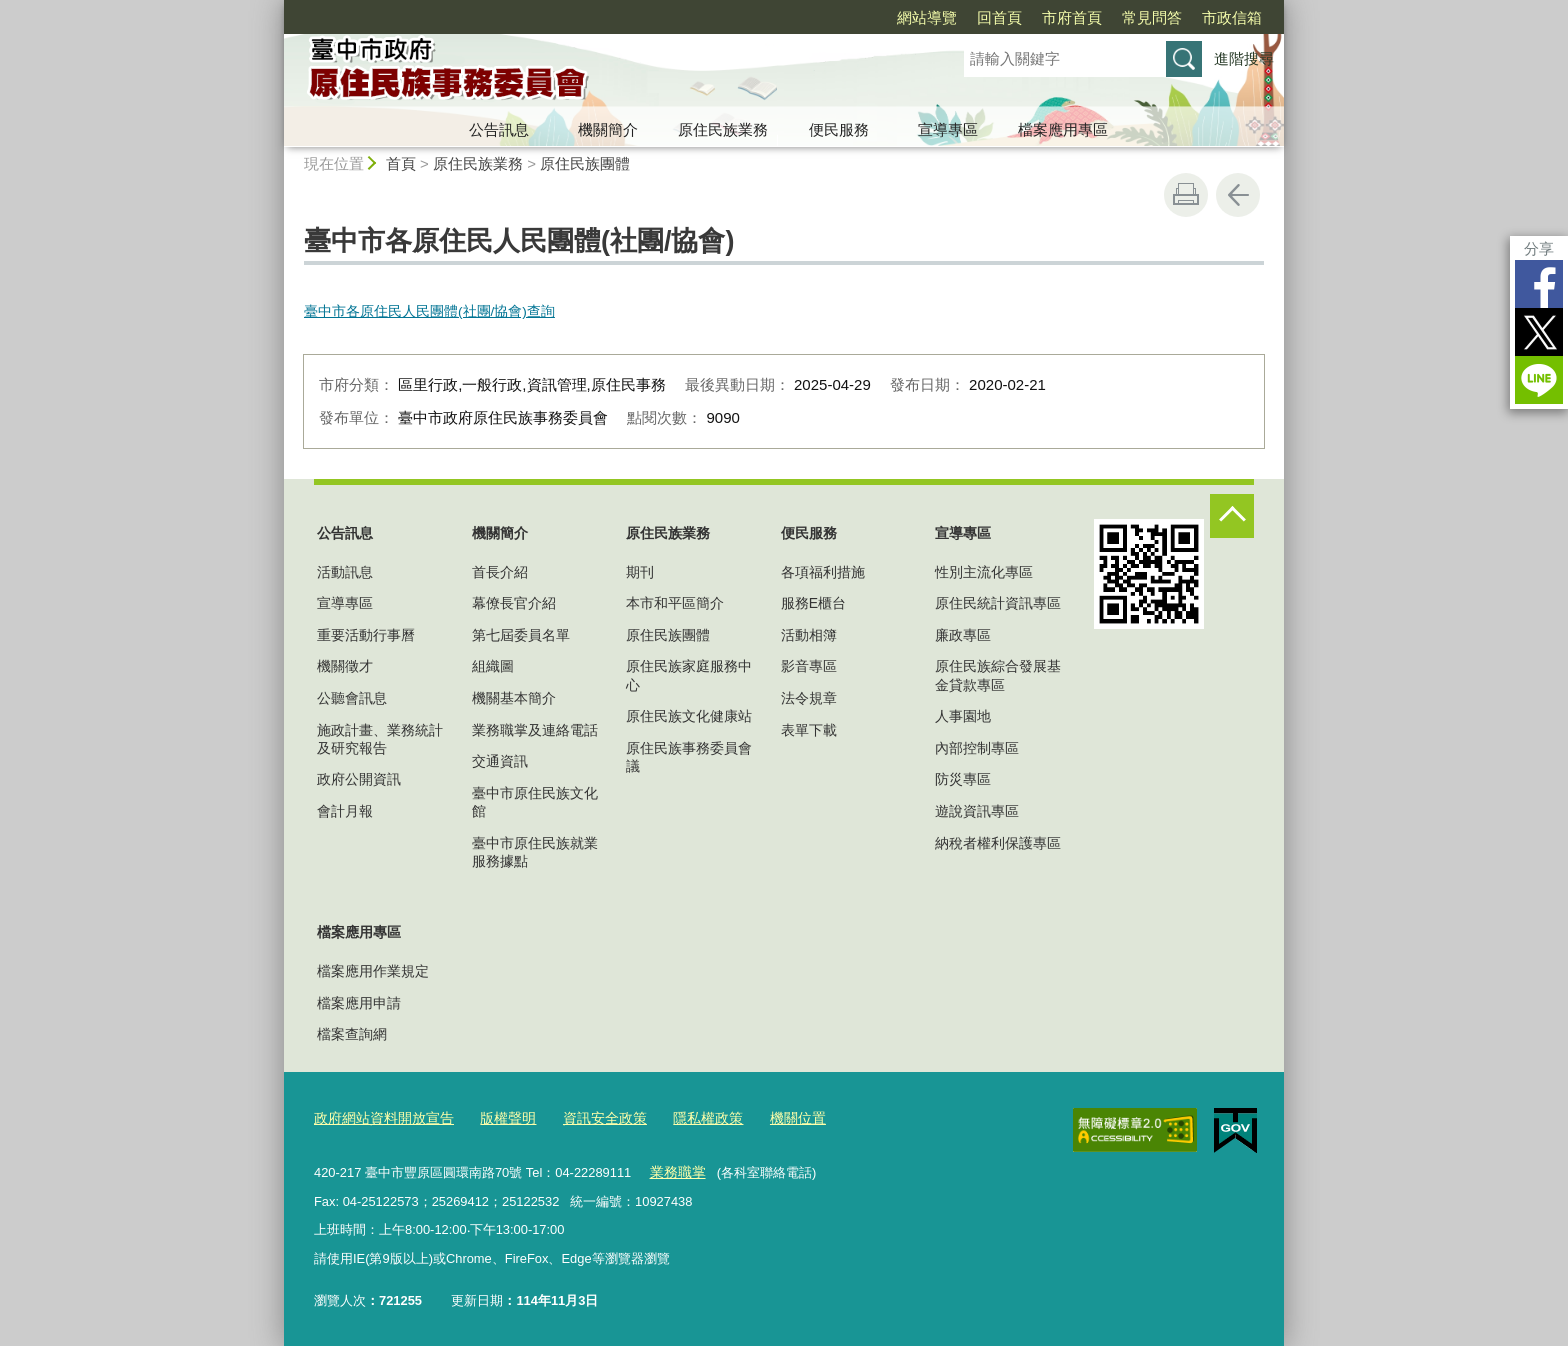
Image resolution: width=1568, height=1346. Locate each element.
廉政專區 (963, 635)
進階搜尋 (1244, 58)
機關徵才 (345, 666)
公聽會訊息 (352, 698)
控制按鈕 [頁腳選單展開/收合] (1232, 516)
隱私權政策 (685, 1117)
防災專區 (963, 779)
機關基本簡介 (514, 698)
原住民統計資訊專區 (998, 603)
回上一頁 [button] (1238, 195)
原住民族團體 (585, 163)
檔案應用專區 (1063, 129)
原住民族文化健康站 (689, 716)
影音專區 (809, 666)
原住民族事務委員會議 (689, 757)
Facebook (1539, 284)
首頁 (401, 163)
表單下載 (809, 730)
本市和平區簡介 (675, 603)
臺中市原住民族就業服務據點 (535, 852)
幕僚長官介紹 (514, 603)
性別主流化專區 (984, 572)
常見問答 (1152, 17)
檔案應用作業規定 (373, 971)
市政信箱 (1232, 17)
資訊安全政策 (588, 1117)
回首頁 (999, 17)
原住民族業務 (723, 129)
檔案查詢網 (352, 1034)
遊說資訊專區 (977, 811)
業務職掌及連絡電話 (535, 730)
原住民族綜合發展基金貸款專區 (998, 675)
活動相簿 (809, 635)
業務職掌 (675, 1169)
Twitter (1539, 332)
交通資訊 (500, 761)
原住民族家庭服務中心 (689, 675)
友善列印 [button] (1186, 195)
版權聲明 (496, 1117)
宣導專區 (948, 129)
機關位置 (771, 1117)
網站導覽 (927, 17)
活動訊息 (345, 572)
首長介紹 (500, 572)
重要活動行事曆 (366, 635)
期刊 (640, 572)
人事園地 (963, 716)
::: (275, 8)
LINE (1539, 380)
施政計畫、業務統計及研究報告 (380, 739)
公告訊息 (499, 129)
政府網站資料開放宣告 (379, 1117)
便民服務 (839, 129)
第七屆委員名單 (521, 635)
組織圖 (493, 666)
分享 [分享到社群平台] (1539, 248)
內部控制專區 (977, 748)
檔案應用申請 (359, 1003)
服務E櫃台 (813, 603)
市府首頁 (1072, 17)
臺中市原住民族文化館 (535, 802)
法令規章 (809, 698)
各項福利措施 (823, 572)
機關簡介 (608, 129)
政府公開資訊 (359, 779)
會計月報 (345, 811)
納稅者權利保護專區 (998, 843)
